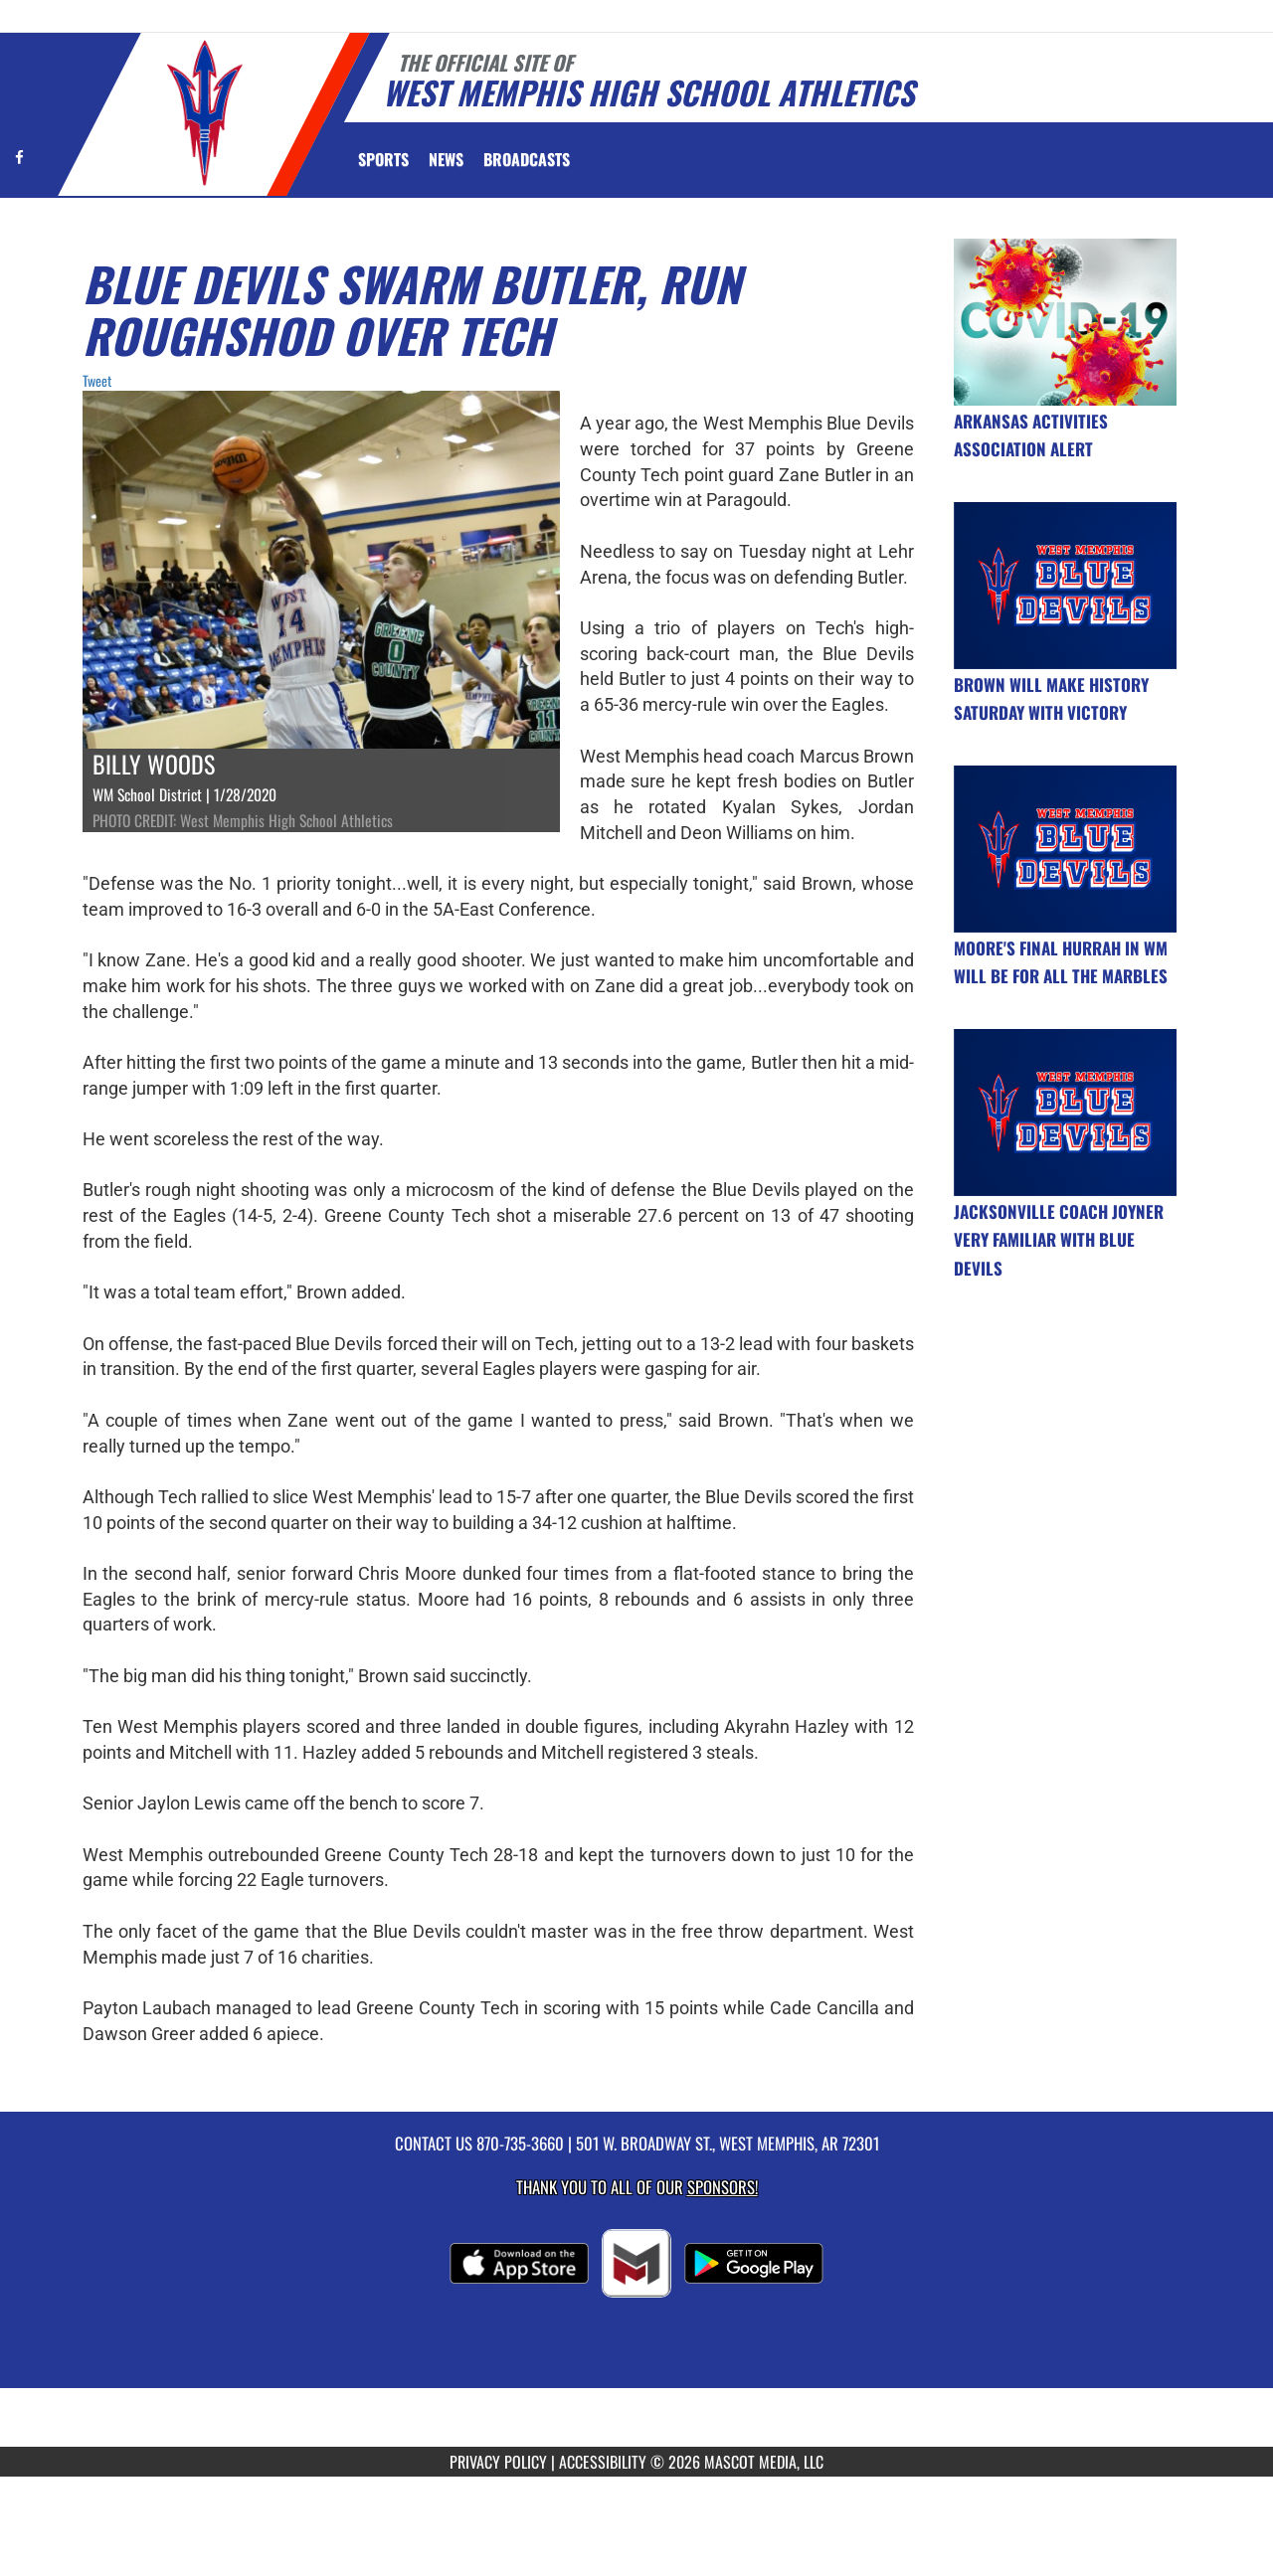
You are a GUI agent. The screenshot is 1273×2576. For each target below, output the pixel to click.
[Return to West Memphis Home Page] (205, 113)
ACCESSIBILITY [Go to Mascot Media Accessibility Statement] (602, 2462)
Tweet (97, 380)
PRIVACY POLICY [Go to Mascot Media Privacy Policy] (498, 2462)
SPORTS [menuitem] (383, 159)
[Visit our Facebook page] (19, 156)
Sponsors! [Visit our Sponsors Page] (722, 2186)
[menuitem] (446, 159)
